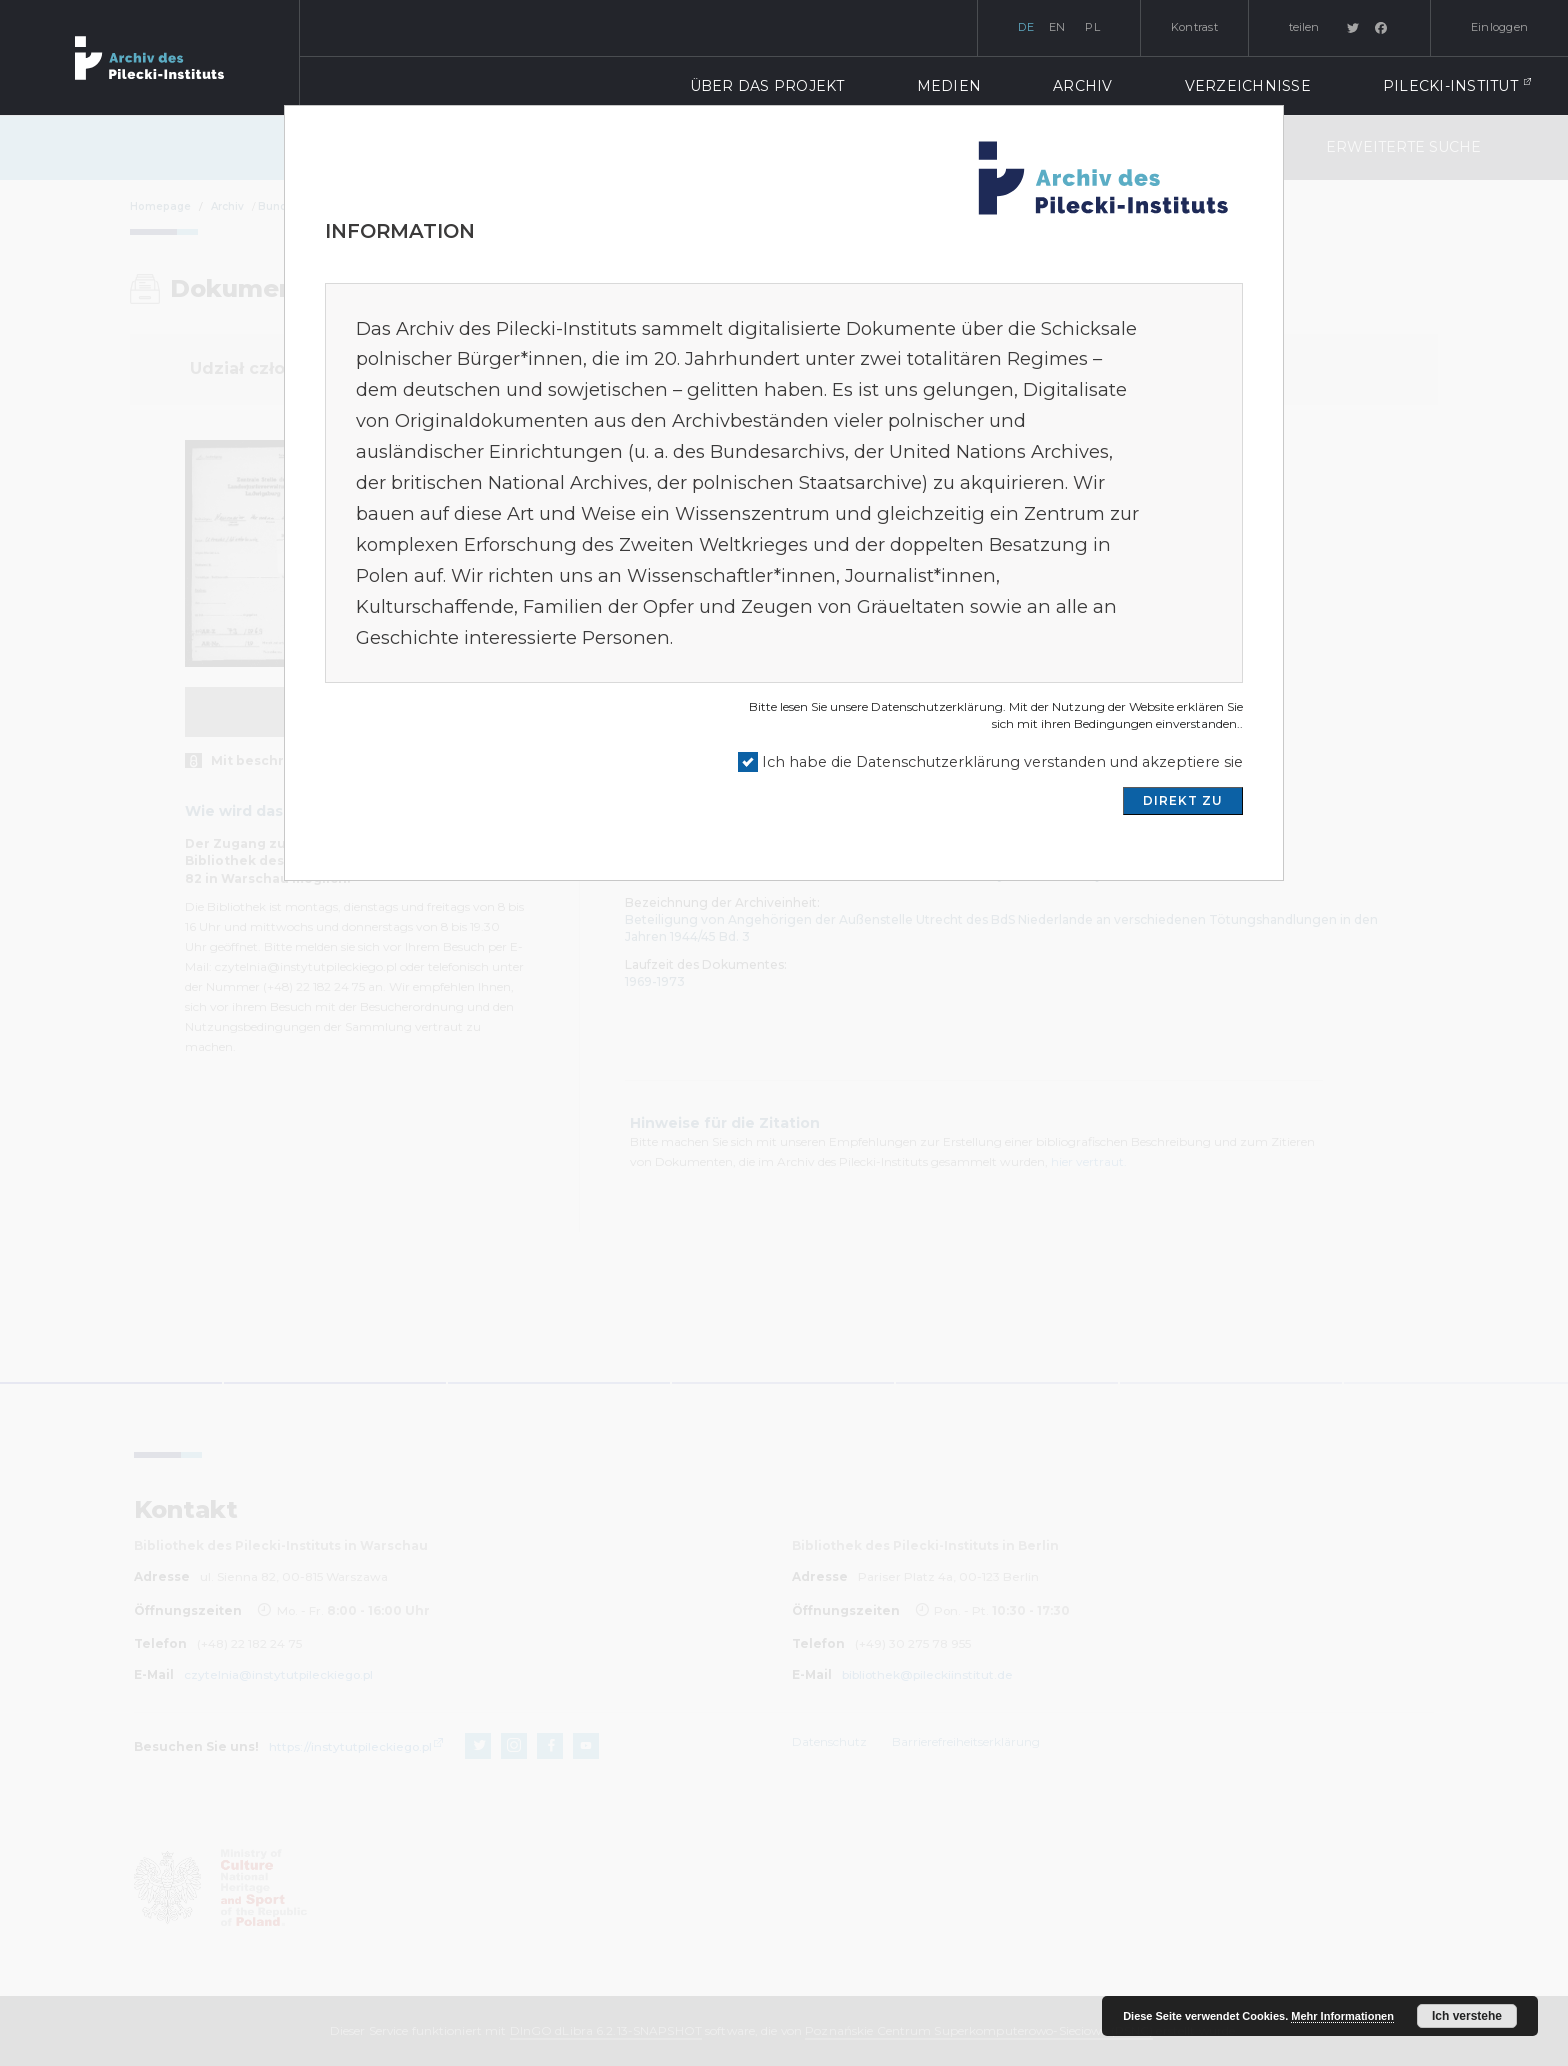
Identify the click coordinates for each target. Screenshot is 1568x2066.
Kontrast (1194, 27)
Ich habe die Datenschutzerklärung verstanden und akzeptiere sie (1002, 762)
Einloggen (1499, 27)
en (1057, 27)
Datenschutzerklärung (937, 706)
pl (1092, 27)
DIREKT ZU (1183, 800)
